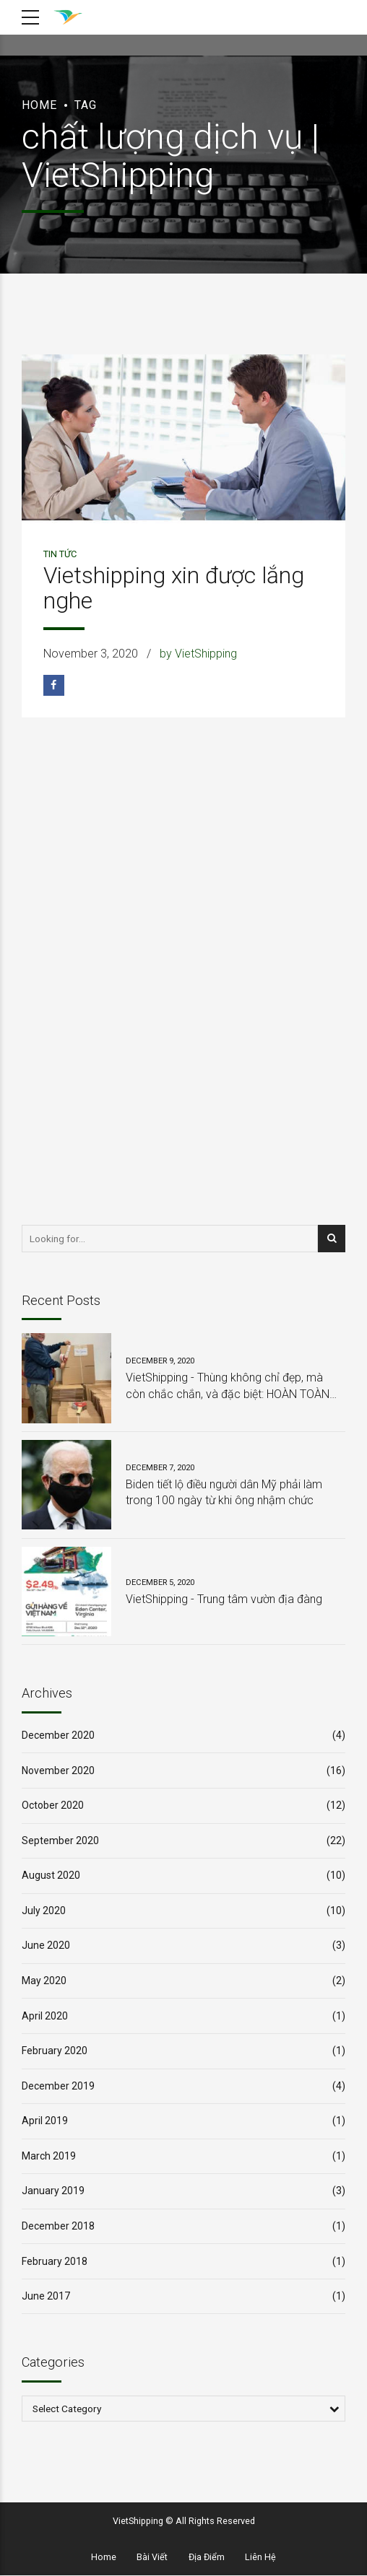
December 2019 (58, 2086)
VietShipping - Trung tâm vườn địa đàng (224, 1599)
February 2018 (54, 2261)
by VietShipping (198, 653)
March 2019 (49, 2156)
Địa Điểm (207, 2557)
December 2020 (58, 1735)
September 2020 (60, 1840)
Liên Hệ (260, 2557)
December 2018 (58, 2226)
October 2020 (53, 1805)
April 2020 (45, 2016)
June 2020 (46, 1945)
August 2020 (51, 1875)
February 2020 (54, 2050)
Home (39, 105)
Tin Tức (60, 554)
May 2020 (44, 1980)
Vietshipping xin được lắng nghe (173, 588)
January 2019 (53, 2190)
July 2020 (44, 1910)
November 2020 (58, 1770)
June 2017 (46, 2296)
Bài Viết (152, 2557)
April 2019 (45, 2120)
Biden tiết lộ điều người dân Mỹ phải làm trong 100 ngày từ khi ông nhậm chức (224, 1492)
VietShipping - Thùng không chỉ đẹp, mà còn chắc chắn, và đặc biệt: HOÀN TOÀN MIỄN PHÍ (227, 1386)
